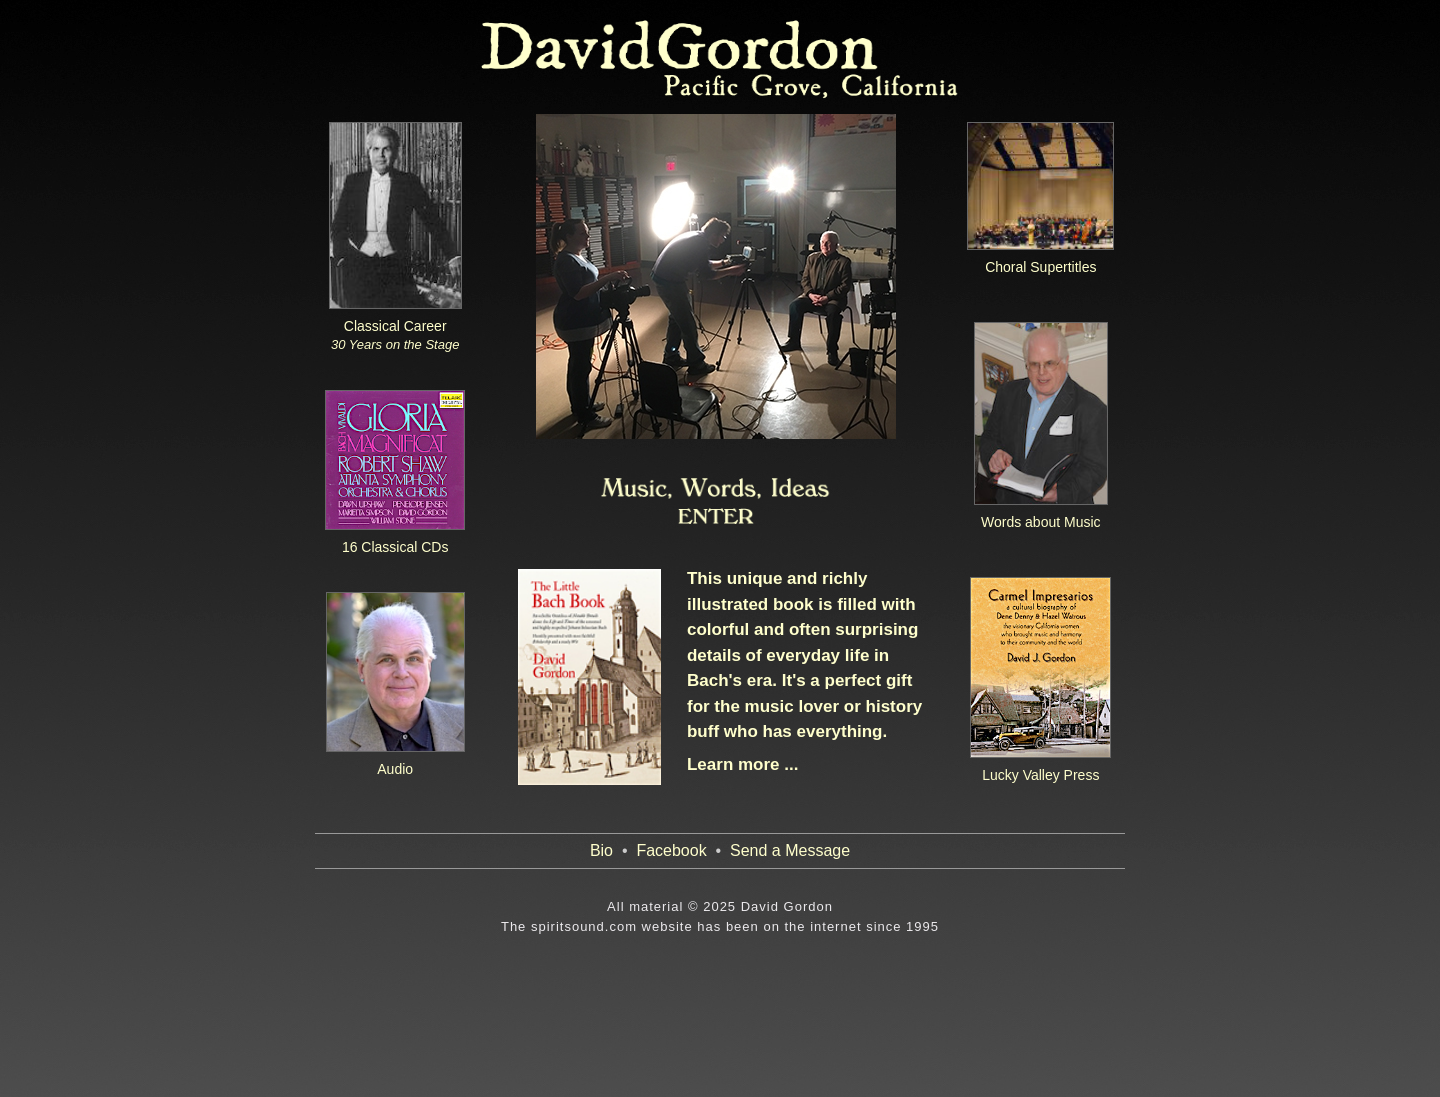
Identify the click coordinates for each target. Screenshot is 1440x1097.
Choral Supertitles (1040, 267)
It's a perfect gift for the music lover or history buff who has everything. (804, 706)
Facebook (671, 850)
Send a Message (790, 850)
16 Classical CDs (395, 547)
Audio (395, 769)
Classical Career (395, 335)
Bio (601, 850)
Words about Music (1041, 522)
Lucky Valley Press (1040, 775)
